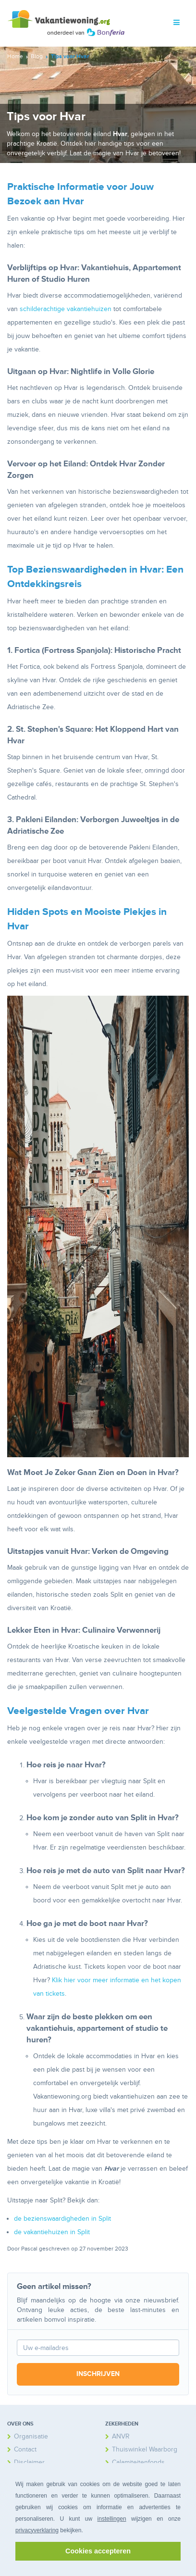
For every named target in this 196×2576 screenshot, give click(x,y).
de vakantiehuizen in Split (52, 2232)
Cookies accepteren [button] (98, 2551)
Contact (25, 2449)
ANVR (121, 2436)
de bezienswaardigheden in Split (62, 2218)
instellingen (112, 2518)
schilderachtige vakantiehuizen (65, 309)
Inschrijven (98, 2374)
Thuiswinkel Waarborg (144, 2449)
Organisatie (31, 2436)
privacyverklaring (37, 2530)
